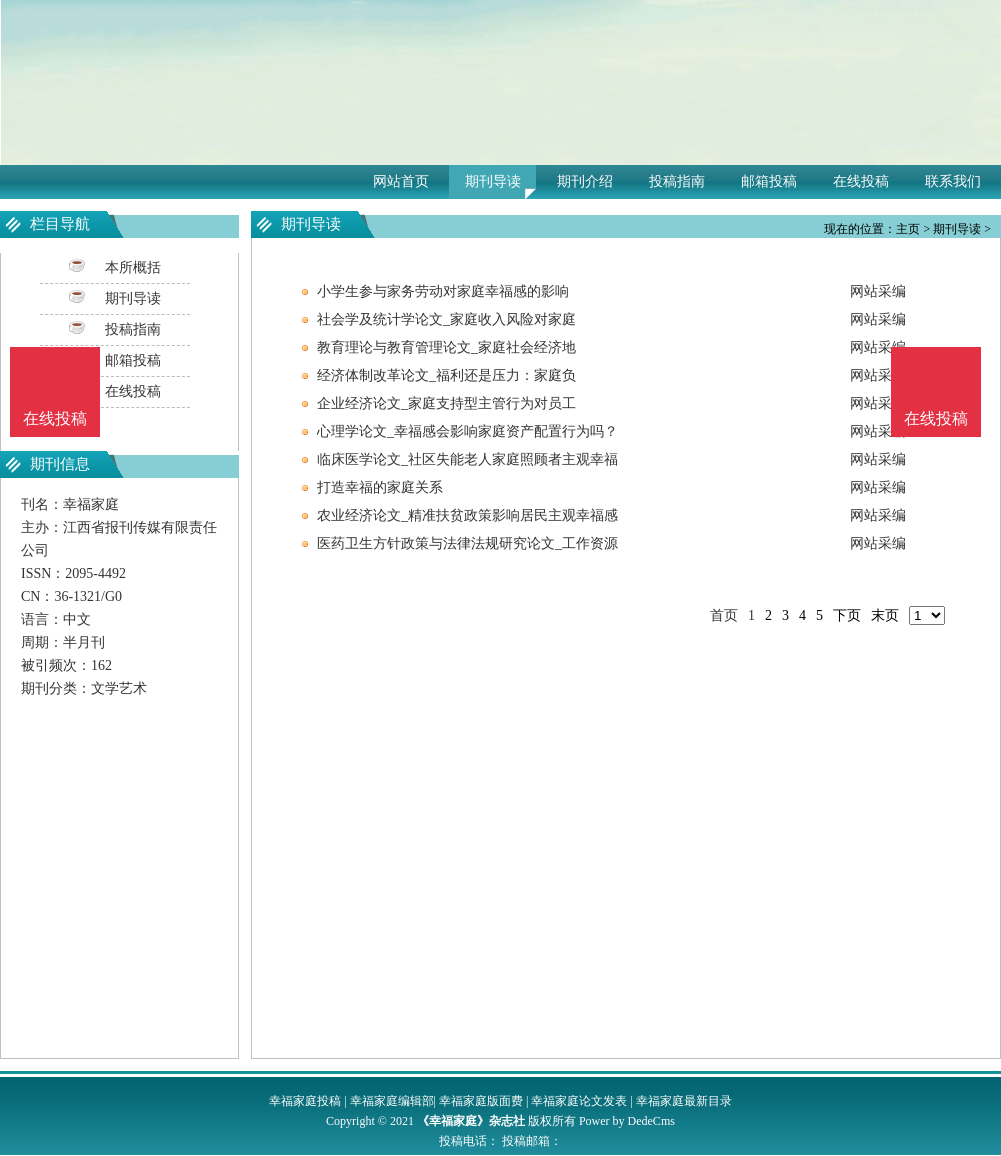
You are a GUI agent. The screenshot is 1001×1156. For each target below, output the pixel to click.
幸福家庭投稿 (305, 1101)
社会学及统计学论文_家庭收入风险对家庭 (446, 319)
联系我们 (953, 181)
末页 (885, 615)
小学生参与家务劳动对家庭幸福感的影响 (443, 291)
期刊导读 (493, 181)
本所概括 (133, 267)
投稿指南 (677, 181)
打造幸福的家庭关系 (380, 487)
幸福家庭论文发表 (579, 1101)
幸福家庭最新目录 (684, 1101)
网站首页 (401, 181)
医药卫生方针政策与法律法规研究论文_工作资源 (467, 543)
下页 (847, 615)
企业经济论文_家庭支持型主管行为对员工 (446, 403)
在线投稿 (861, 181)
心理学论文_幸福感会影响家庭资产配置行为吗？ (467, 431)
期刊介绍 (585, 181)
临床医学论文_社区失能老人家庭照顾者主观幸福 (467, 459)
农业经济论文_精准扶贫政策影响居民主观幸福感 (467, 515)
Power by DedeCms (627, 1121)
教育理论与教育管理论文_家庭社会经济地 (446, 347)
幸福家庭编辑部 (392, 1101)
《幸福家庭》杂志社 (471, 1121)
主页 (908, 229)
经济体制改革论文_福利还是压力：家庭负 (446, 375)
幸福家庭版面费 (481, 1101)
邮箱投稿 (769, 181)
